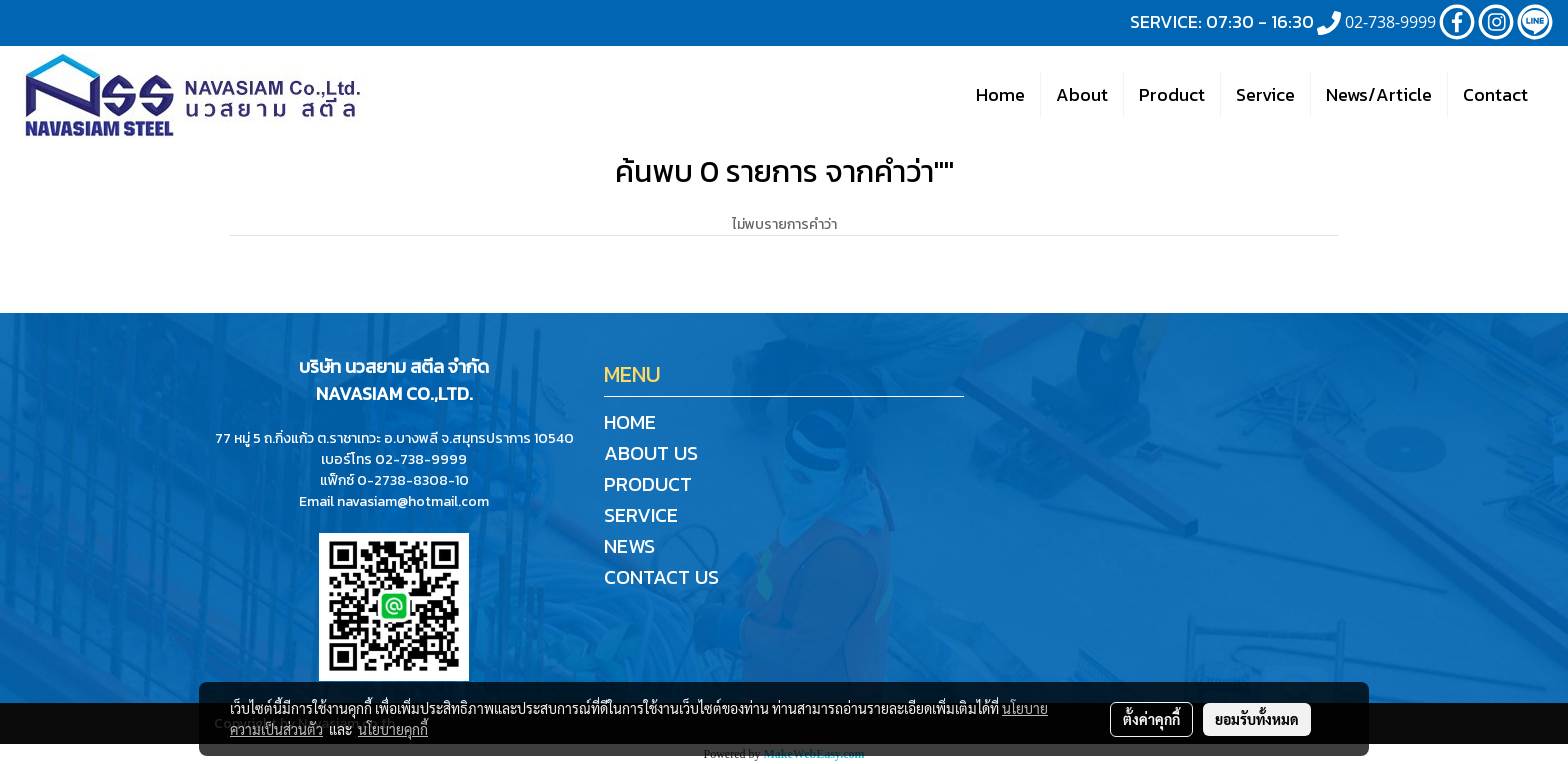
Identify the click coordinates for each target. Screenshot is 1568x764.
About (1082, 94)
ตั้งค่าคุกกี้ (1151, 719)
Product (1172, 94)
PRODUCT (648, 484)
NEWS (629, 546)
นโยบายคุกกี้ (393, 729)
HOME (630, 422)
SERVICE (641, 515)
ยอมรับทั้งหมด (1257, 719)
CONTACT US (661, 577)
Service (1265, 94)
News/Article (1379, 94)
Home (1000, 94)
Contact (1495, 94)
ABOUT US (651, 453)
